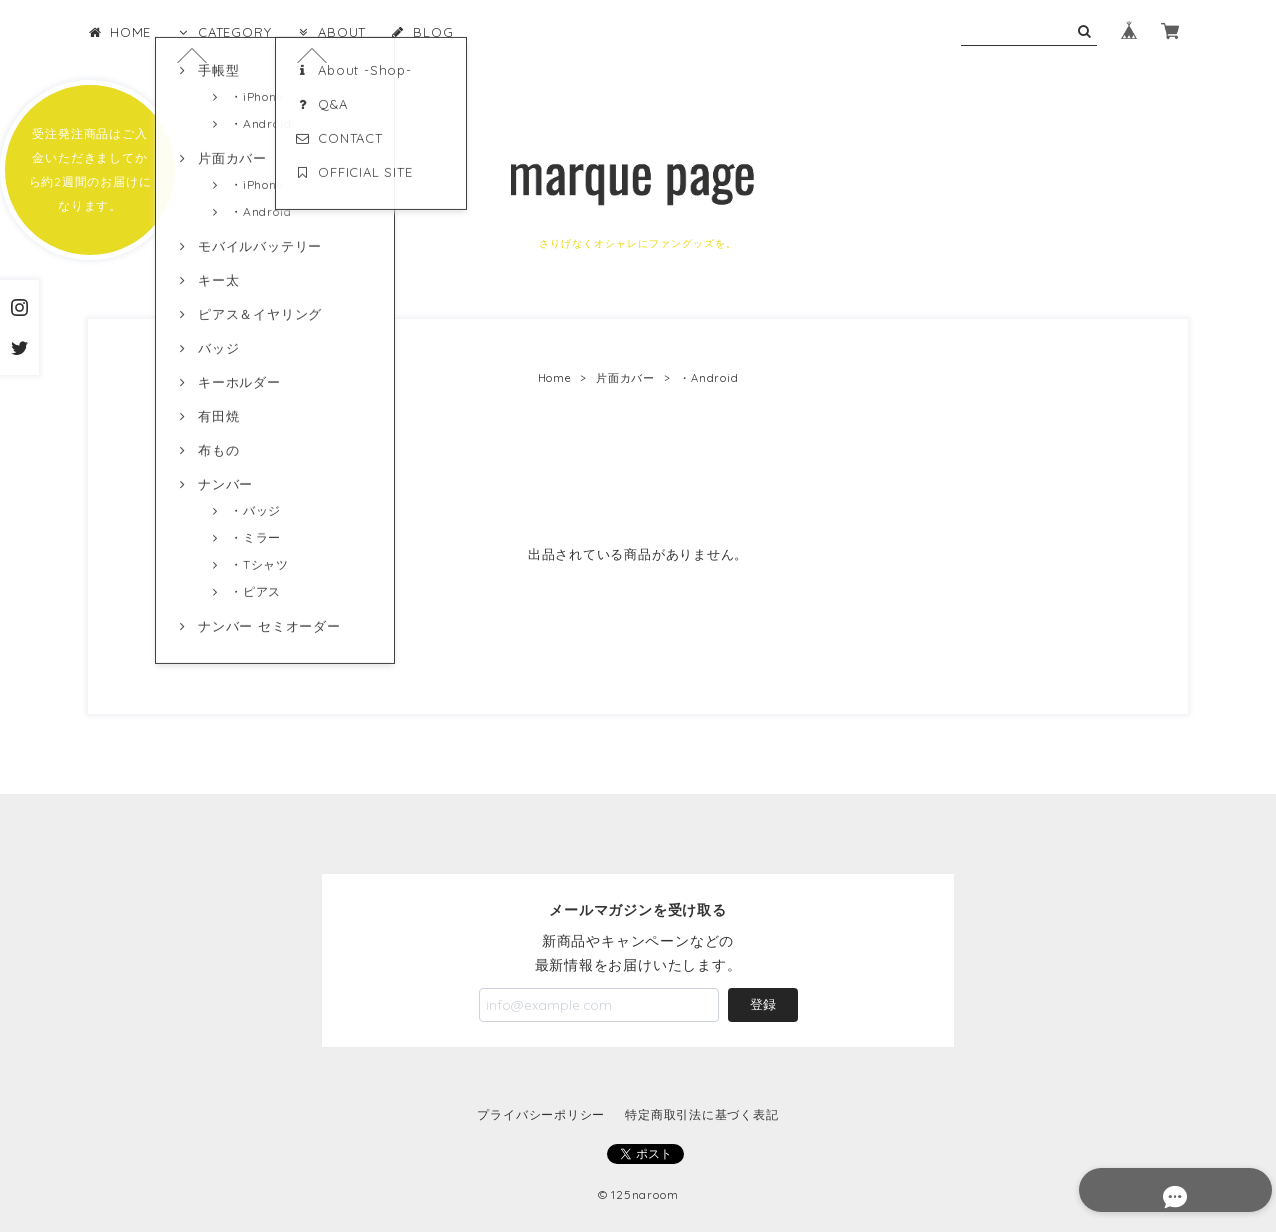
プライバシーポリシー (541, 1114)
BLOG (422, 32)
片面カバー (625, 378)
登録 (763, 1004)
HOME (119, 32)
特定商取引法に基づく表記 (701, 1114)
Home (555, 378)
